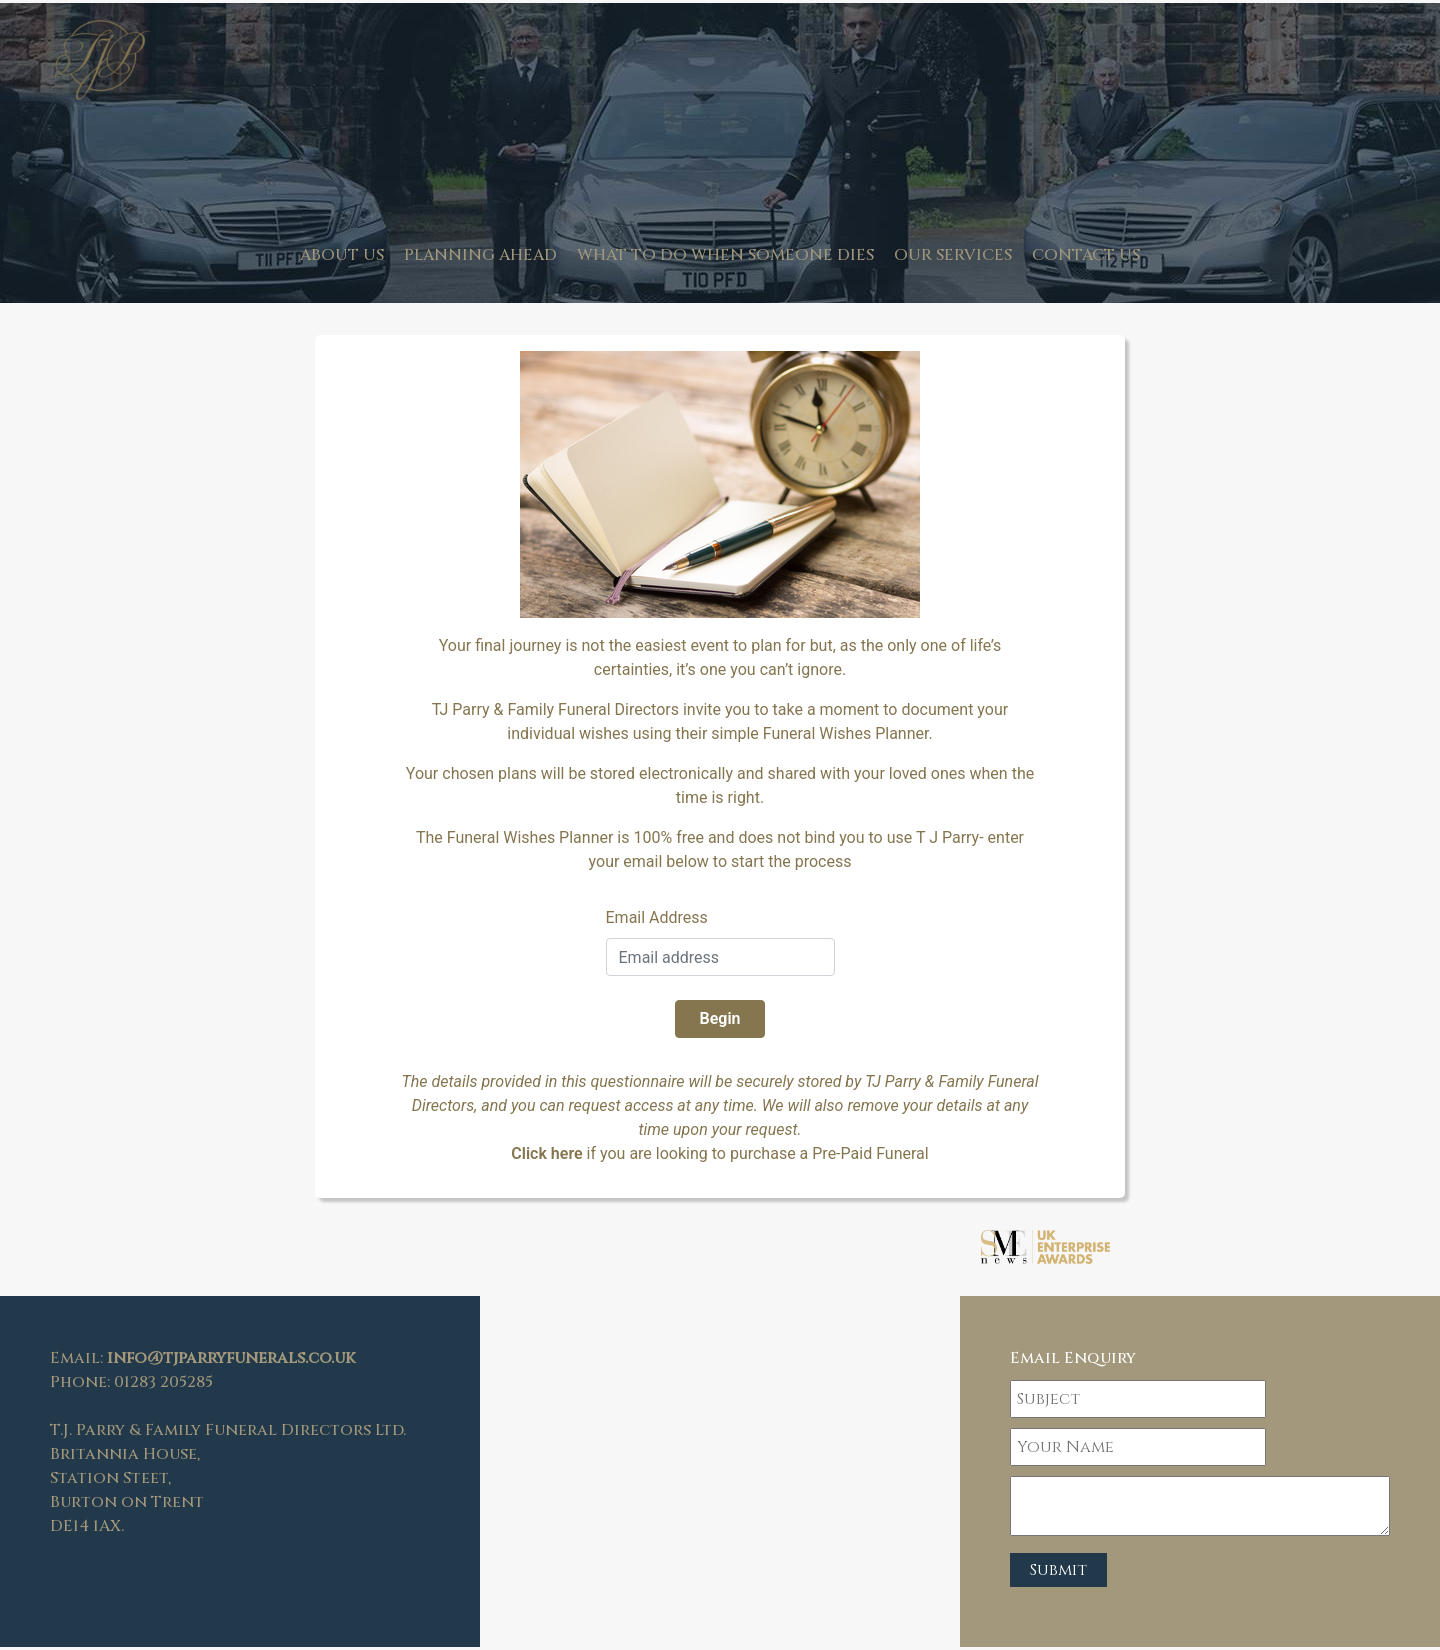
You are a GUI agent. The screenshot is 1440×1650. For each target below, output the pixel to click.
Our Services (953, 255)
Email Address (657, 917)
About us (342, 255)
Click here (546, 1153)
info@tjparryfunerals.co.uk (231, 1358)
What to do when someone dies (725, 255)
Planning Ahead (480, 255)
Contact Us (1086, 255)
